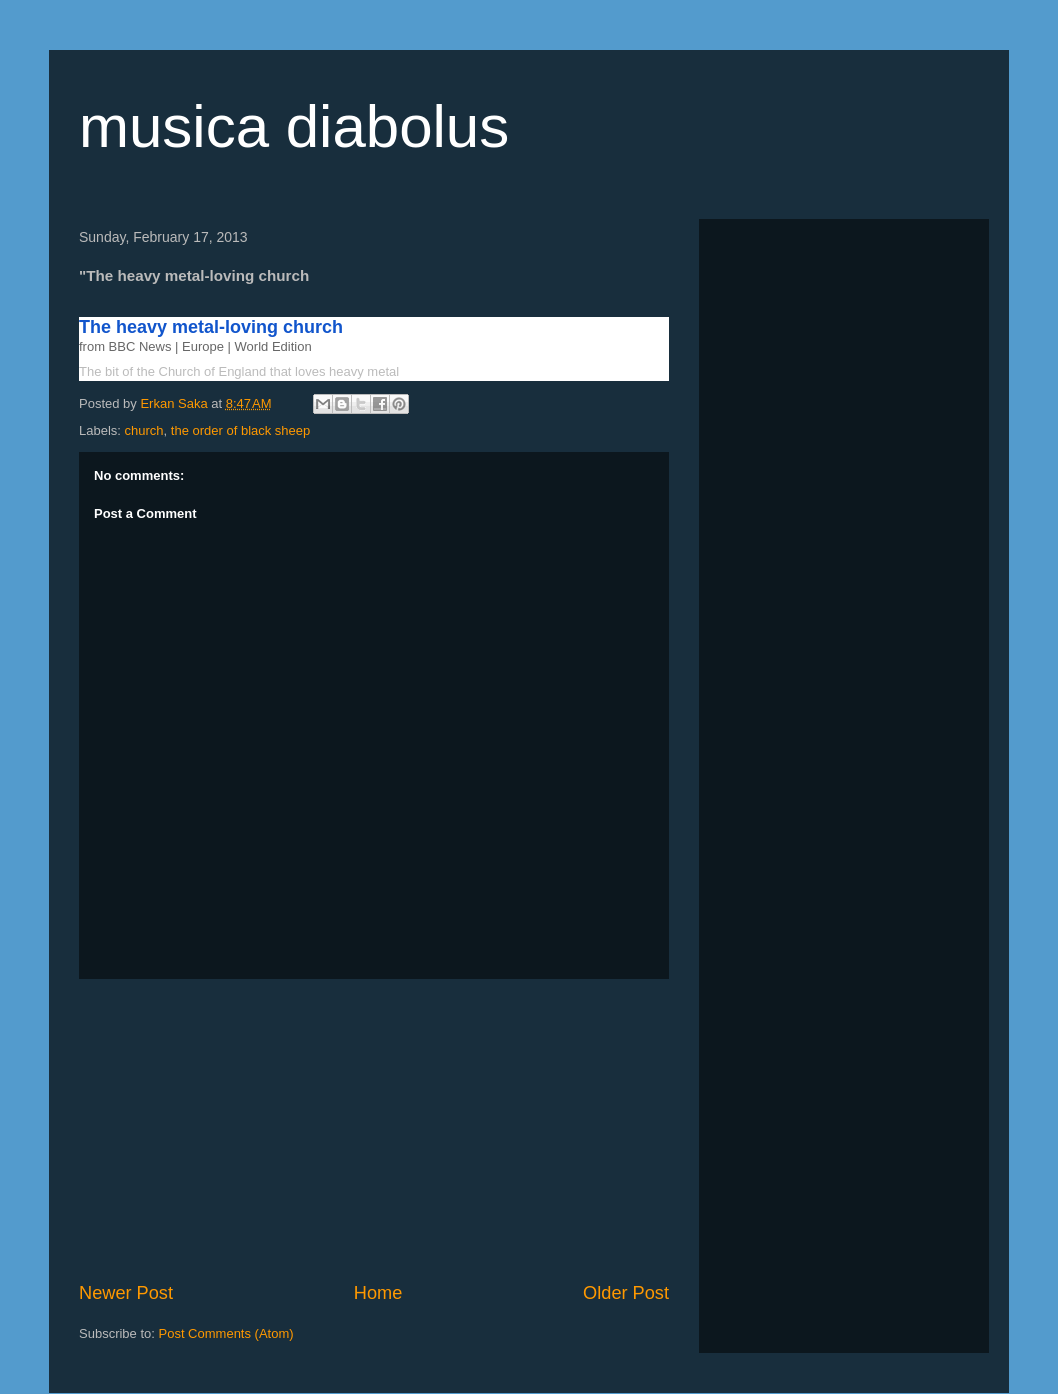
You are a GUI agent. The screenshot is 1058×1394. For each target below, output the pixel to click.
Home (378, 1293)
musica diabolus (294, 126)
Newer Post (126, 1293)
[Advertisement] (374, 1130)
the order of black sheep (240, 430)
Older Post (626, 1293)
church (144, 430)
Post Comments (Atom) (226, 1333)
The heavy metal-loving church (222, 327)
